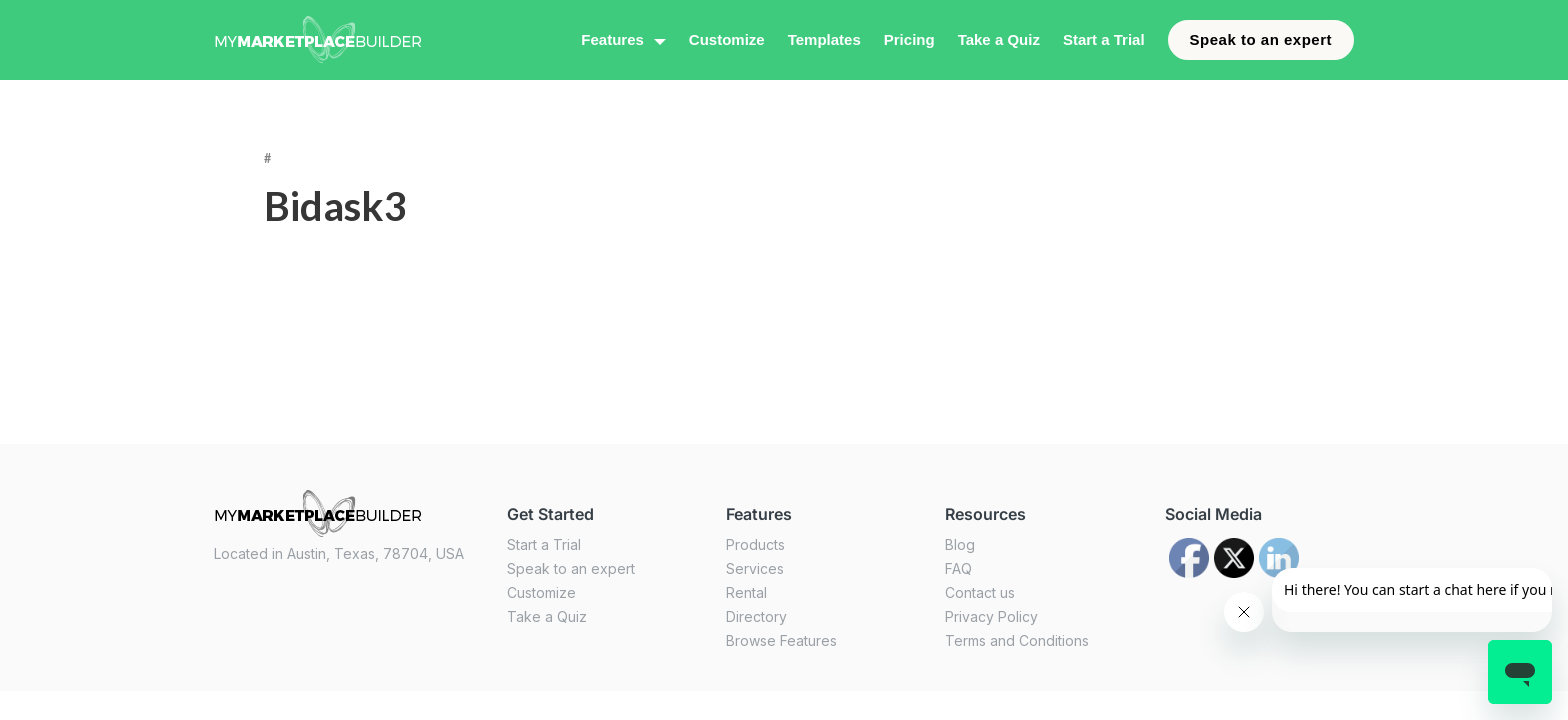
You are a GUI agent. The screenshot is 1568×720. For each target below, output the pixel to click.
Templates (824, 39)
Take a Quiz (999, 39)
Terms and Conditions (1017, 640)
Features (612, 39)
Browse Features (781, 640)
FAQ (958, 568)
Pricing (909, 39)
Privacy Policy (991, 616)
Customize (727, 39)
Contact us (980, 592)
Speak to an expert (1261, 39)
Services (755, 568)
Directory (756, 616)
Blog (960, 544)
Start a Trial (1104, 39)
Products (755, 544)
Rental (746, 592)
